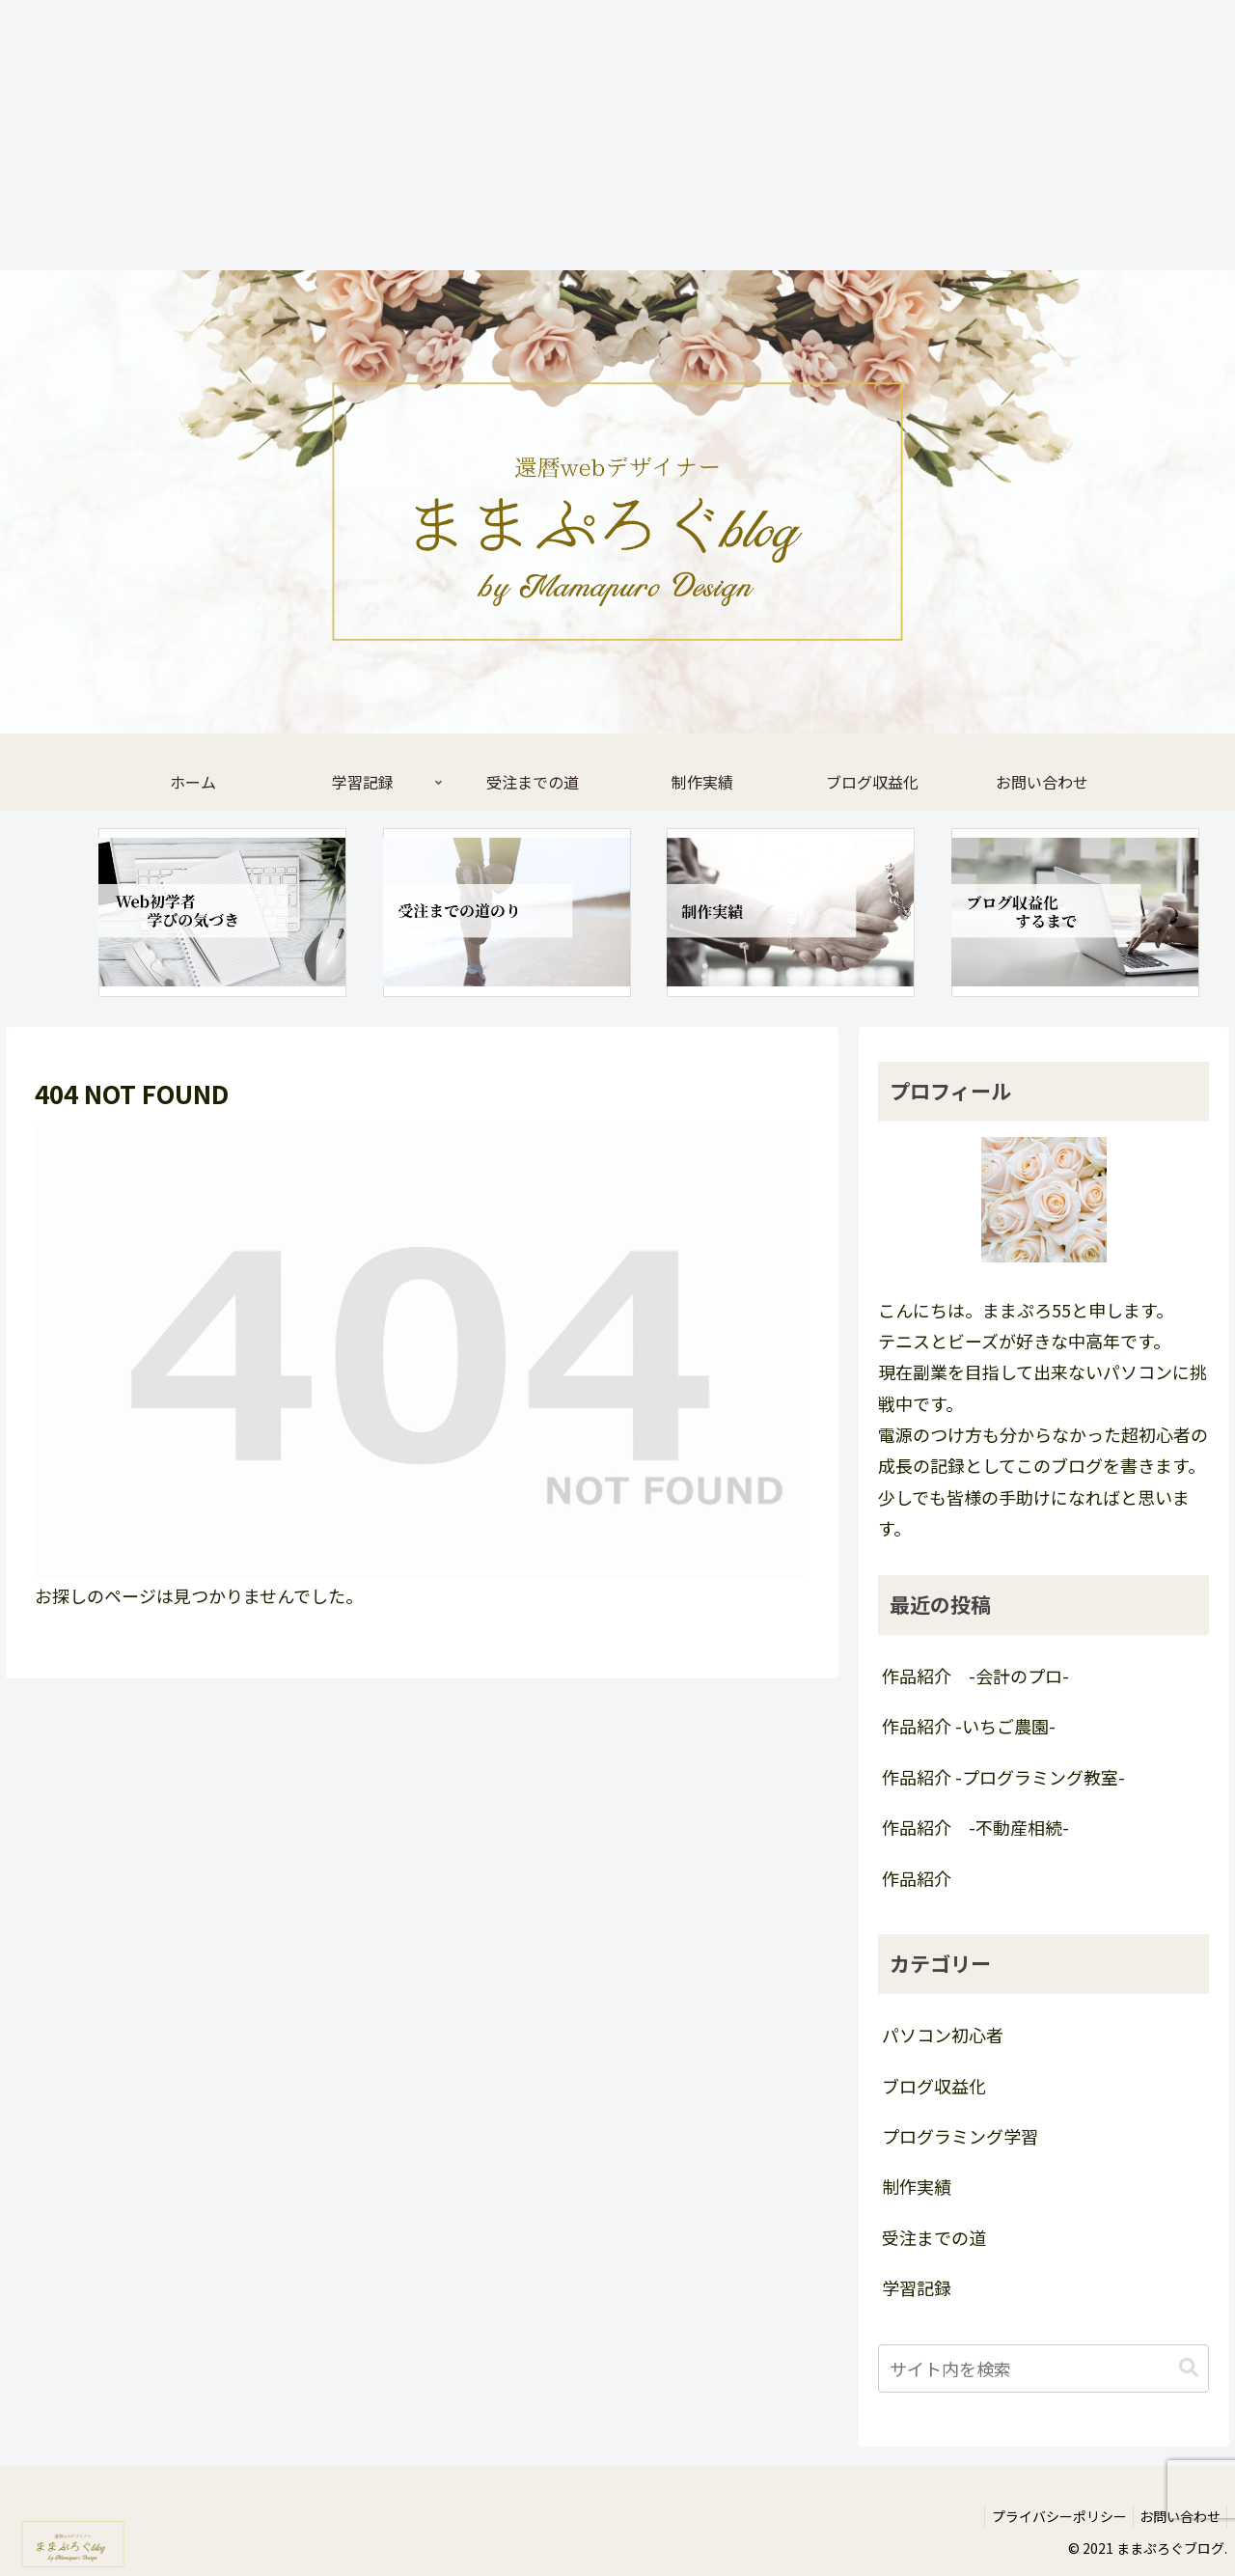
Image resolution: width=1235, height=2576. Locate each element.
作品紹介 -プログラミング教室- (1003, 1776)
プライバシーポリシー (1047, 2516)
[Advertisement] (579, 135)
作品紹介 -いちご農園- (969, 1725)
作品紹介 (916, 1878)
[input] (1044, 2368)
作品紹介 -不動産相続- (975, 1827)
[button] (1188, 2368)
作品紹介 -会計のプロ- (975, 1675)
